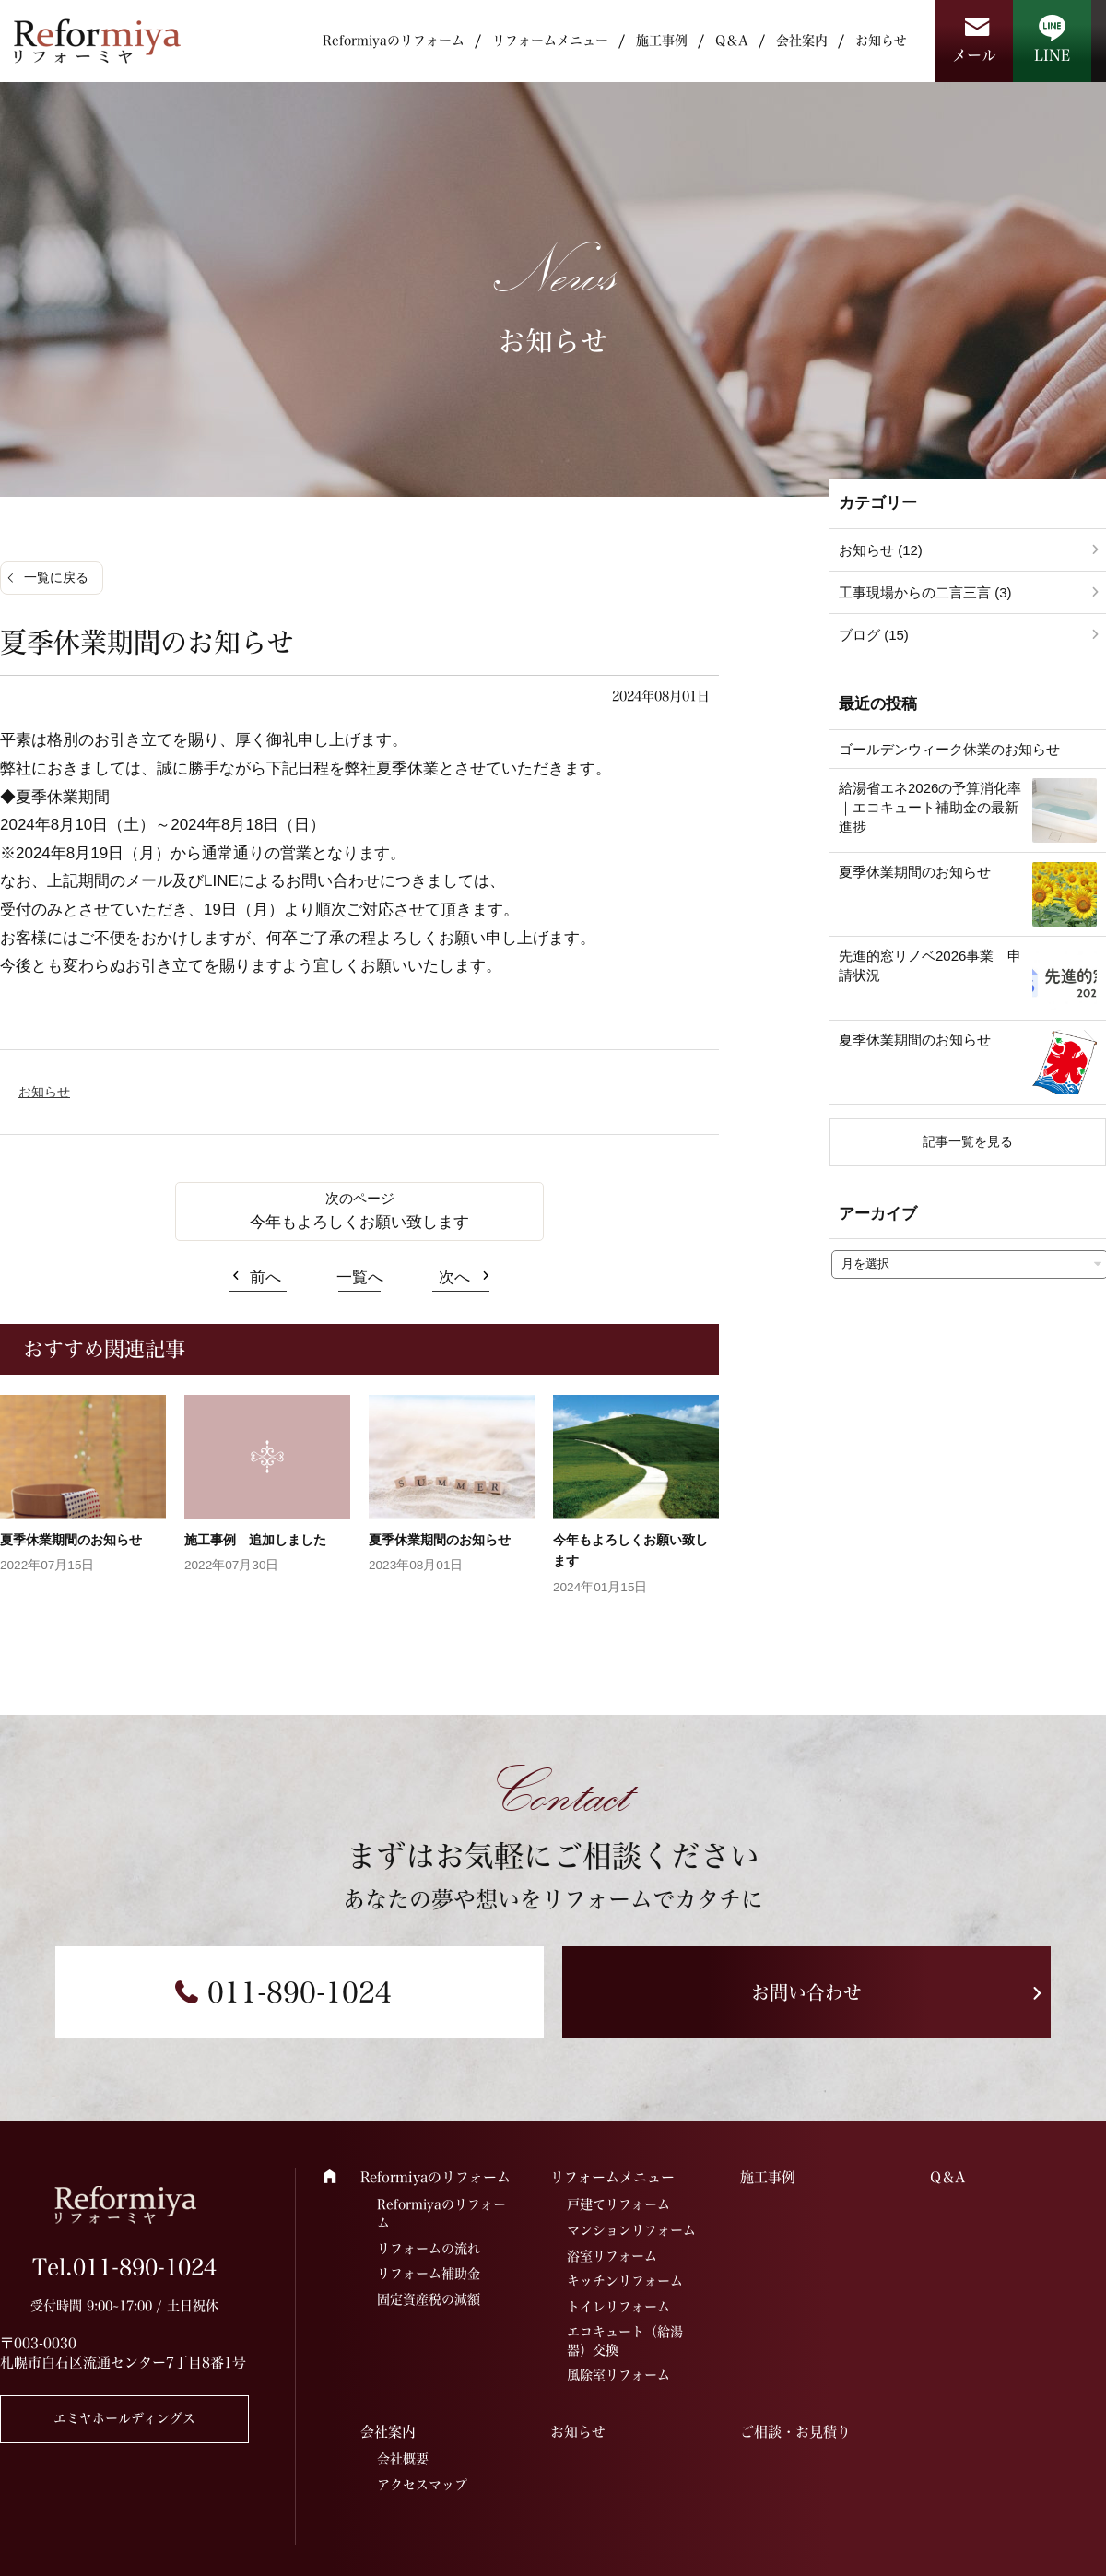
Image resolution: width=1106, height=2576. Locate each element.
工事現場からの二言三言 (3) (925, 592)
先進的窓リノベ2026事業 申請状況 (930, 965)
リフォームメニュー (550, 40)
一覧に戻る (56, 577)
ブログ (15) (874, 635)
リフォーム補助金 (428, 2273)
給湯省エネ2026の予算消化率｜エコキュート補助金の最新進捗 (930, 807)
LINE (1052, 55)
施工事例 (662, 40)
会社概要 (403, 2458)
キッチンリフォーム (625, 2281)
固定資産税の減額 (428, 2299)
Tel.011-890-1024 (124, 2267)
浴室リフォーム (612, 2256)
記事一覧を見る (968, 1141)
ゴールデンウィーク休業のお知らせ (949, 749)
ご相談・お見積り (795, 2432)
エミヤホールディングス (124, 2418)
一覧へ (359, 1277)
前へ (265, 1277)
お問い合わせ (806, 1992)
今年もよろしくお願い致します (359, 1222)
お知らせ (881, 40)
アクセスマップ (422, 2484)
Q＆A (731, 40)
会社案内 (802, 40)
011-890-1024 (299, 1992)
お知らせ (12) (881, 550)
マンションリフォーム (631, 2230)
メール (974, 55)
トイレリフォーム (618, 2306)
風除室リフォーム (618, 2375)
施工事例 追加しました (255, 1539)
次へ (454, 1277)
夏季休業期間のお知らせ (71, 1539)
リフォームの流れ (428, 2248)
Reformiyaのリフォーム (394, 40)
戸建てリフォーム (618, 2204)
